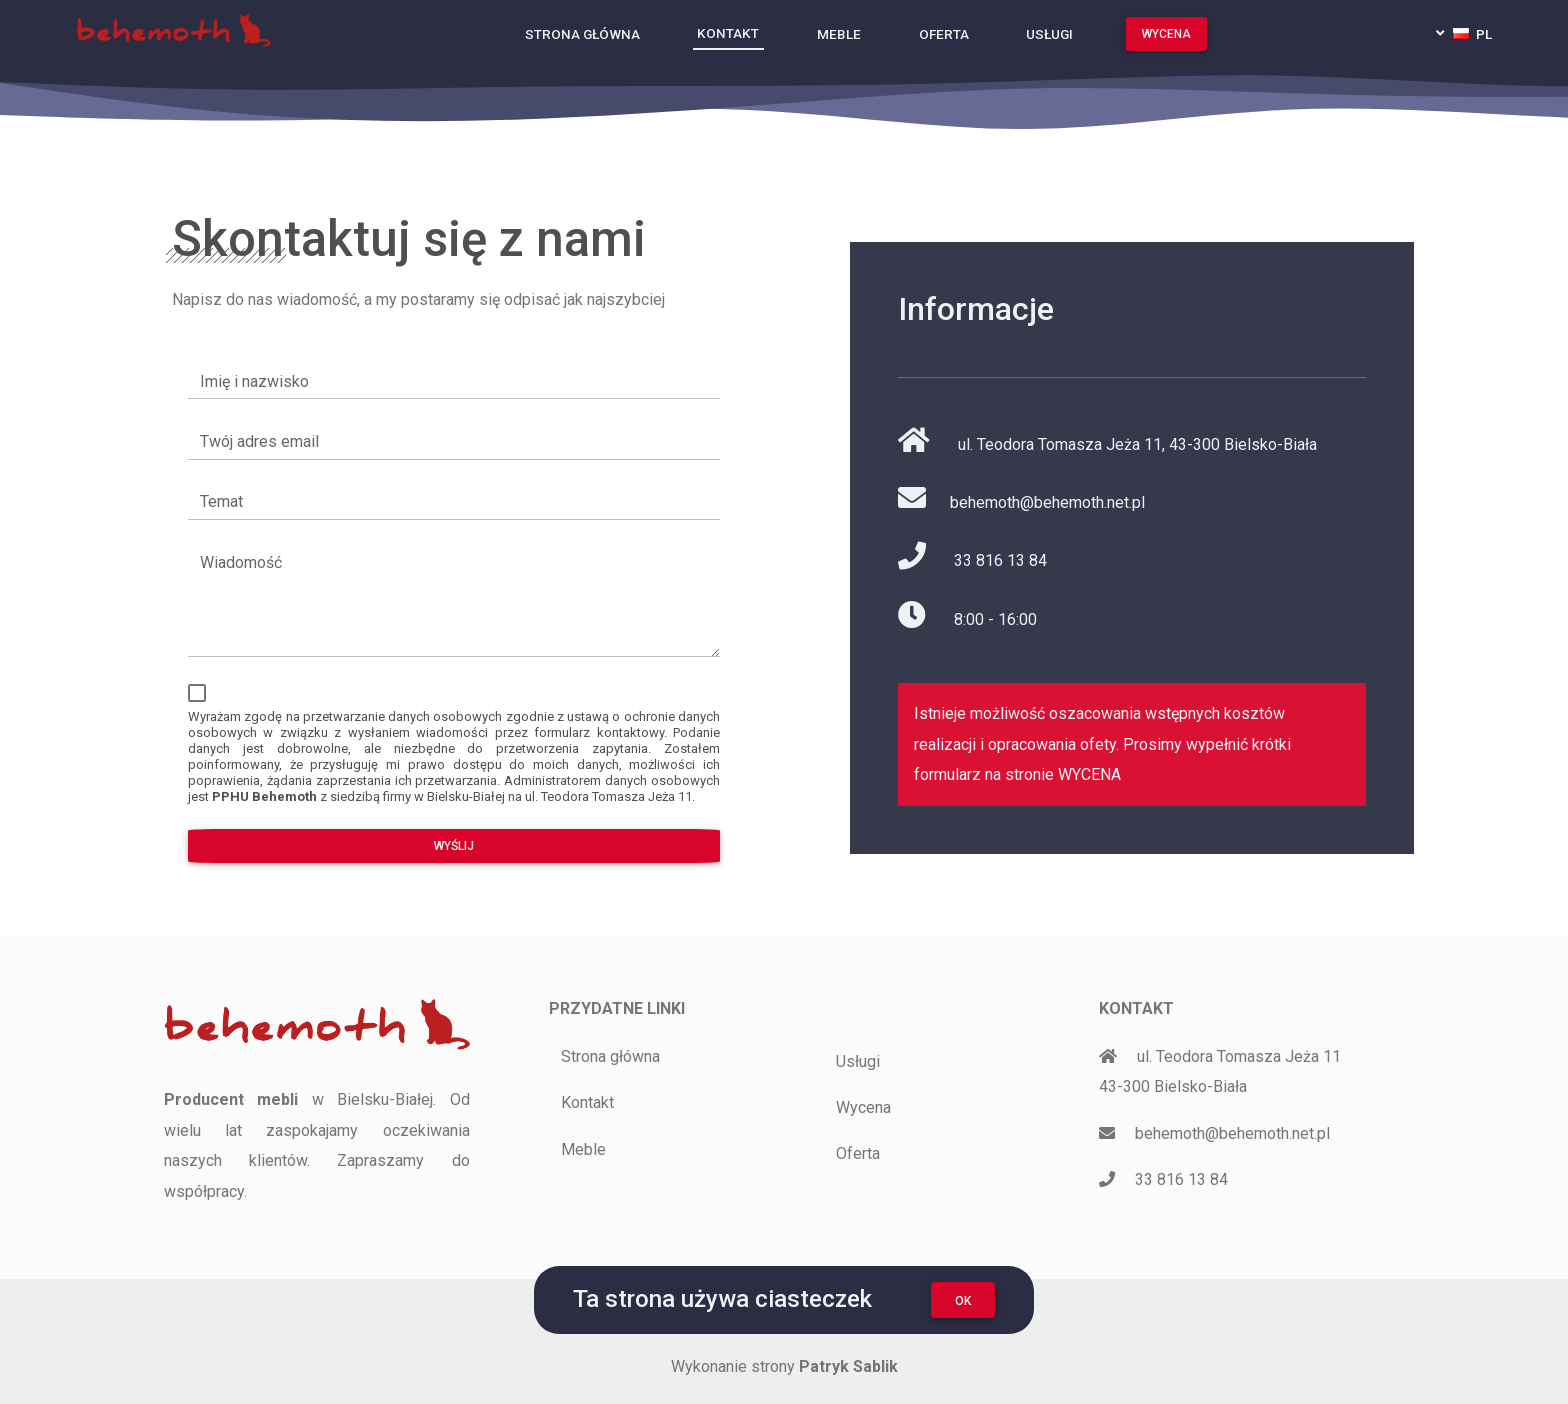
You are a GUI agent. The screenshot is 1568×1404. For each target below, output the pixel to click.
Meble (839, 33)
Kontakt (728, 32)
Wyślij (451, 846)
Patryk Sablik (848, 1366)
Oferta (944, 33)
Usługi (1049, 33)
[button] (1464, 33)
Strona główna (582, 33)
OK (963, 1301)
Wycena (1166, 33)
